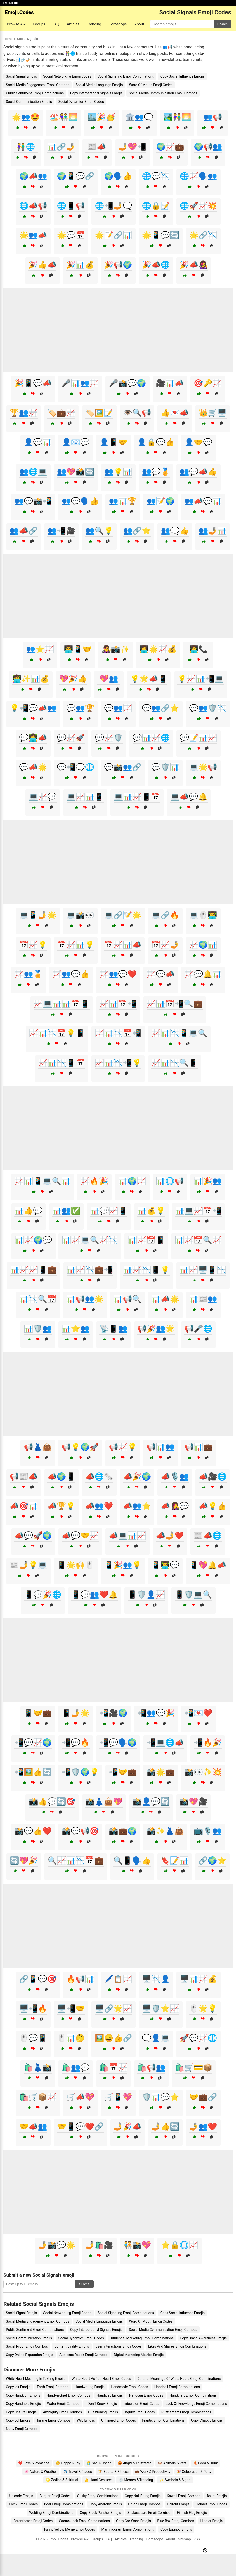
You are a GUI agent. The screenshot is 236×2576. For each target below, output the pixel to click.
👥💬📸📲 (33, 501)
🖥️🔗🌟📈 (113, 2008)
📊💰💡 (151, 1210)
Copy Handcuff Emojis (23, 2395)
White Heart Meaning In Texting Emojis (35, 2379)
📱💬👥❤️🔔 (94, 1594)
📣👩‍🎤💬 (175, 1506)
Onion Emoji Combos (144, 2504)
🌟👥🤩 (26, 117)
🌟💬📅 (71, 235)
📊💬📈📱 (108, 1210)
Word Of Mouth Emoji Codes (151, 85)
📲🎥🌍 (113, 1713)
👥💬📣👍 (198, 471)
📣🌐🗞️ (99, 1476)
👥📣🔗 (24, 530)
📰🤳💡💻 (28, 1565)
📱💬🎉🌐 (42, 1594)
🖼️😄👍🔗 (113, 2038)
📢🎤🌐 (198, 1328)
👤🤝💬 (198, 442)
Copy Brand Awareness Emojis (203, 2338)
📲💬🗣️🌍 (118, 1742)
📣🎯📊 (24, 1506)
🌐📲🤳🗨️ (113, 205)
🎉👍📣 (42, 264)
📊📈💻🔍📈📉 (90, 1240)
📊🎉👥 (208, 1181)
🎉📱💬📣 (33, 383)
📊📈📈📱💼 (33, 1269)
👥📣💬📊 (203, 501)
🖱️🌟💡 (203, 2008)
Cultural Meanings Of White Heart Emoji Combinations (179, 2379)
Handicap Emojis (110, 2395)
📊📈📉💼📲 (90, 1269)
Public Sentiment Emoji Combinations (35, 93)
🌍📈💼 (170, 146)
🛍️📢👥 (151, 2067)
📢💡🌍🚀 (80, 1447)
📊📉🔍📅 (37, 1299)
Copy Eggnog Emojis (176, 2529)
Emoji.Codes (59, 2539)
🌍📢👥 (208, 146)
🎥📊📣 (170, 383)
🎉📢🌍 (118, 264)
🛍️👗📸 (38, 2067)
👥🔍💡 (99, 530)
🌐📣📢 (33, 205)
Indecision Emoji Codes (141, 2404)
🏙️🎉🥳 (101, 117)
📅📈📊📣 (122, 944)
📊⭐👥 (76, 1328)
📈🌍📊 (203, 944)
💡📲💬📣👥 (33, 708)
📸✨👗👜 (165, 1831)
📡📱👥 (113, 1328)
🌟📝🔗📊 (113, 235)
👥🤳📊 (213, 530)
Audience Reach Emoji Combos (83, 2355)
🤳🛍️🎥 (99, 2245)
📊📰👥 (203, 1299)
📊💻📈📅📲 (198, 1210)
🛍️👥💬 (76, 2067)
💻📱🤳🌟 (37, 915)
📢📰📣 (24, 1476)
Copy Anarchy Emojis (105, 2504)
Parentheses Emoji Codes (33, 2521)
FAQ (56, 24)
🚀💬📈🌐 (198, 2038)
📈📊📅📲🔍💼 (175, 1003)
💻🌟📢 (203, 767)
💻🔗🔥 (165, 915)
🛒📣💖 (80, 2097)
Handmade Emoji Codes (129, 2387)
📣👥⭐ (137, 1506)
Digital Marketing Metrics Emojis (139, 2355)
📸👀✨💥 (203, 1772)
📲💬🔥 (76, 1742)
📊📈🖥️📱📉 (203, 1269)
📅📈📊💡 (75, 944)
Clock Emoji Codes (23, 2504)
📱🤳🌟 (76, 1713)
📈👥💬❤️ (118, 974)
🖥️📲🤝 (71, 2008)
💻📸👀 (80, 915)
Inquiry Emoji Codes (139, 2412)
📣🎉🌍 (137, 1476)
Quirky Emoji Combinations (98, 2496)
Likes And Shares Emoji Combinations (177, 2346)
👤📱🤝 (113, 442)
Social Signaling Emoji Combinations (126, 76)
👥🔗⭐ (137, 530)
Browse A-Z (16, 24)
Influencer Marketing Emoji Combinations (142, 2338)
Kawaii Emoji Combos (183, 2496)
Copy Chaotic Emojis (207, 2420)
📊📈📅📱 (146, 1240)
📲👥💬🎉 (156, 1713)
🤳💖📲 (132, 146)
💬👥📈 (118, 708)
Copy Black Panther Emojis (100, 2513)
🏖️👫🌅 (64, 117)
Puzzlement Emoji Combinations (186, 2412)
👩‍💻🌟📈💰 (158, 649)
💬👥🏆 (80, 708)
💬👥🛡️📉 (207, 708)
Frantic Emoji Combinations (163, 2420)
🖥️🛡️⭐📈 (160, 2008)
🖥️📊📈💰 (198, 1979)
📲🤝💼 (123, 1772)
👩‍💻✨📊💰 (30, 678)
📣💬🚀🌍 (33, 1535)
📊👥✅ (66, 1210)
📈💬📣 (161, 974)
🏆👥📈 (24, 412)
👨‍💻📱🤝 (78, 649)
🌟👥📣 (33, 235)
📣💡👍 (213, 1506)
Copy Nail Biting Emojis (143, 2496)
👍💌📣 (175, 412)
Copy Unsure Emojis (21, 2412)
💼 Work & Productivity (152, 2471)
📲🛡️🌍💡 (80, 1772)
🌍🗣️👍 (118, 176)
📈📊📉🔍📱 (174, 1062)
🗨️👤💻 (156, 2038)
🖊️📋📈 (118, 1979)
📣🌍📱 (61, 1476)
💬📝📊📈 (198, 737)
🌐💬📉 (156, 176)
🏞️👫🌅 (177, 117)
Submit (84, 2284)
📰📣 (96, 146)
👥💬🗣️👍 (80, 501)
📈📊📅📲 (118, 1003)
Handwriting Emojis (90, 2387)
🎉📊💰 (80, 264)
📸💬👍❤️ (33, 1831)
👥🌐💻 (33, 471)
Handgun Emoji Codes (146, 2395)
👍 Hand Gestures (98, 2480)
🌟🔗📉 (203, 235)
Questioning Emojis (103, 2412)
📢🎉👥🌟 (156, 1328)
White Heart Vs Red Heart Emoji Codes (101, 2379)
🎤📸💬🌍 (127, 383)
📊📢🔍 (127, 1299)
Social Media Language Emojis (99, 85)
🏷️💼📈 (61, 412)
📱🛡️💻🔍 (193, 1594)
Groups (39, 24)
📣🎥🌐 (213, 1476)
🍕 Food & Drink (205, 2463)
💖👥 (108, 678)
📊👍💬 (28, 1210)
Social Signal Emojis (21, 76)
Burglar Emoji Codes (55, 2496)
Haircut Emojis (178, 2504)
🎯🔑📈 (208, 383)
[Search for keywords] (182, 24)
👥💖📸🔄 (75, 471)
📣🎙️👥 (175, 1476)
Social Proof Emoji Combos (27, 2346)
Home (8, 39)
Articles (73, 24)
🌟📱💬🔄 (160, 235)
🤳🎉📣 (127, 2126)
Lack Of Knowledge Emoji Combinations (196, 2404)
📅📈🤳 (165, 944)
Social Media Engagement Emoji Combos (37, 85)
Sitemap (184, 2539)
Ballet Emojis (217, 2496)
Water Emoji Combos (63, 2404)
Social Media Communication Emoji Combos (163, 93)
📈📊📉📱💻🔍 (179, 1033)
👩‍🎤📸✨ (116, 649)
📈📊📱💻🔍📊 (42, 1181)
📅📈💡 (33, 944)
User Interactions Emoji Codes (119, 2346)
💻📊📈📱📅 (137, 796)
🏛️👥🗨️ (139, 117)
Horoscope (118, 24)
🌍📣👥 (33, 176)
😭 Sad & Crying (98, 2463)
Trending (94, 24)
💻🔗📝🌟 (122, 915)
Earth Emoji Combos (52, 2387)
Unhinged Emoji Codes (118, 2420)
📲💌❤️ (198, 1713)
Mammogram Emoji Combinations (127, 2529)
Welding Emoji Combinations (51, 2513)
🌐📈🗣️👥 (198, 176)
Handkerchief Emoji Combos (68, 2395)
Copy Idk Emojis (18, 2387)
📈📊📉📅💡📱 (57, 1033)
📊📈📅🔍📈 (198, 1240)
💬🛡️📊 (165, 767)
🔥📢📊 (80, 1979)
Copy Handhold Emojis (23, 2404)
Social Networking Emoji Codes (67, 76)
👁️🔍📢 (137, 412)
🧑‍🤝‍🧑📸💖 (137, 2245)
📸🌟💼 (161, 1772)
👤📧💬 (76, 442)
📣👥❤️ (99, 1506)
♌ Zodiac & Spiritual (62, 2480)
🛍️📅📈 (113, 2067)
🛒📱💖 (118, 2097)
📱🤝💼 (38, 1713)
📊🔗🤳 (61, 146)
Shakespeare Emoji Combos (149, 2513)
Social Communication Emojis (29, 101)
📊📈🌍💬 (33, 1240)
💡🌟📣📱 (148, 678)
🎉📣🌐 (156, 264)
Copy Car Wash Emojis (133, 2521)
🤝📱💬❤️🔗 (80, 2126)
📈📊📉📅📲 (118, 1033)
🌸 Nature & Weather (41, 2471)
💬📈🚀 (71, 737)
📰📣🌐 (208, 1535)
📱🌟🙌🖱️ (75, 1565)
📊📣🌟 (165, 1299)
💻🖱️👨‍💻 (203, 915)
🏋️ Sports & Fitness (113, 2471)
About (139, 24)
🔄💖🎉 (24, 1860)
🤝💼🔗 (203, 2097)
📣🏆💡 (61, 1506)
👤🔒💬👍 (156, 442)
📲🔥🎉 (208, 1742)
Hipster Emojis (211, 2521)
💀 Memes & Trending (136, 2480)
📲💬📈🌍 (33, 1742)
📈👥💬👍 (71, 974)
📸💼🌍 (123, 1831)
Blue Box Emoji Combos (175, 2521)
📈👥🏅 (28, 974)
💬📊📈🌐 (151, 737)
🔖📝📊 (175, 1860)
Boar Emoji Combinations (63, 2504)
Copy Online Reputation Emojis (29, 2355)
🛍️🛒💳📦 (193, 2067)
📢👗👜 (38, 1447)
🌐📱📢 (71, 205)
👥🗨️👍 (175, 530)
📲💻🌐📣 (165, 1742)
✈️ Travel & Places (77, 2471)
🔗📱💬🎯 (37, 1979)
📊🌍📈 (132, 1181)
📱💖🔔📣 (207, 1565)
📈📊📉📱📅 (61, 1062)
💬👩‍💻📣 (33, 737)
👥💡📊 (118, 471)
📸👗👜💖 (104, 1801)
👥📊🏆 (123, 501)
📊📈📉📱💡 (146, 1269)
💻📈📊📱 (85, 796)
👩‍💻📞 (198, 649)
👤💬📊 (38, 442)
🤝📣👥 (33, 2126)
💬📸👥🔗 (122, 767)
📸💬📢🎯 (80, 1831)
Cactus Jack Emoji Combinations (84, 2521)
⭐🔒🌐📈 (179, 2245)
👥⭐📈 (40, 649)
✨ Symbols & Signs (174, 2480)
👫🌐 (25, 146)
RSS (197, 2539)
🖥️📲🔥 (33, 2008)
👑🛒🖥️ (213, 412)
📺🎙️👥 (208, 1831)
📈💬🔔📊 (203, 974)
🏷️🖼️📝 (99, 412)
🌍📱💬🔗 (75, 176)
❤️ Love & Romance (33, 2463)
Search (222, 24)
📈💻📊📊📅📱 (62, 1003)
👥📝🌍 (161, 501)
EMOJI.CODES (14, 3)
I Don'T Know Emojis (101, 2404)
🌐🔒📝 (156, 205)
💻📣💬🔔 (189, 796)
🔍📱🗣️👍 (132, 1860)
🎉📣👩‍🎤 (194, 264)
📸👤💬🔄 (151, 1801)
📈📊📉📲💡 (118, 1062)
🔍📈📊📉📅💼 (76, 1860)
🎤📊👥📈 (80, 383)
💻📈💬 (43, 796)
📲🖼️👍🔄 (33, 1772)
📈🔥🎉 (94, 1181)
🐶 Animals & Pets (172, 2463)
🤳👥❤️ (203, 2126)
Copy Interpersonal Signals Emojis (96, 93)
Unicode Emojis (21, 2496)
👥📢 (212, 117)
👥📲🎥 (61, 530)
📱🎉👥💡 (122, 1565)
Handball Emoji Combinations (177, 2387)
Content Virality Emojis (71, 2346)
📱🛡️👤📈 (146, 1594)
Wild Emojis (86, 2420)
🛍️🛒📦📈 (37, 2097)
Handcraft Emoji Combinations (193, 2395)
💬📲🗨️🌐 (75, 767)
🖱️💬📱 (33, 2038)
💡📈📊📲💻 (200, 678)
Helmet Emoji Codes (211, 2504)
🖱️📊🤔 (71, 2038)
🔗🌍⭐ (212, 1860)
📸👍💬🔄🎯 (52, 1801)
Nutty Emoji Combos (22, 2429)
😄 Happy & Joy (68, 2463)
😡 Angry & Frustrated (135, 2463)
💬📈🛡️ (109, 737)
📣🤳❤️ (170, 1535)
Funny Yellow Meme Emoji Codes (69, 2529)
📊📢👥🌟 (85, 1299)
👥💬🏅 (156, 471)
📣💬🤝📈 (80, 1535)
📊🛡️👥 (38, 1328)
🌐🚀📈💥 (198, 205)
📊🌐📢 (170, 1181)
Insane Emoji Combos (53, 2420)
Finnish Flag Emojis (192, 2513)
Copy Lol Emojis (18, 2420)
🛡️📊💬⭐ (160, 2097)
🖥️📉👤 (156, 1979)
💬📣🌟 (33, 767)
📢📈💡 (123, 1447)
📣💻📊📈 (127, 1535)
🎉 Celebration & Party (194, 2471)
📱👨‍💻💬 (165, 1565)
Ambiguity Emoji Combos (62, 2412)
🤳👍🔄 (165, 2126)
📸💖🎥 (194, 1801)
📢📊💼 (198, 1447)
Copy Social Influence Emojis (182, 76)
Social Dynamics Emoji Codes (81, 101)
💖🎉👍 (73, 678)
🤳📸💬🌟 (56, 2245)
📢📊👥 (161, 1447)
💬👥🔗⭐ (160, 708)
